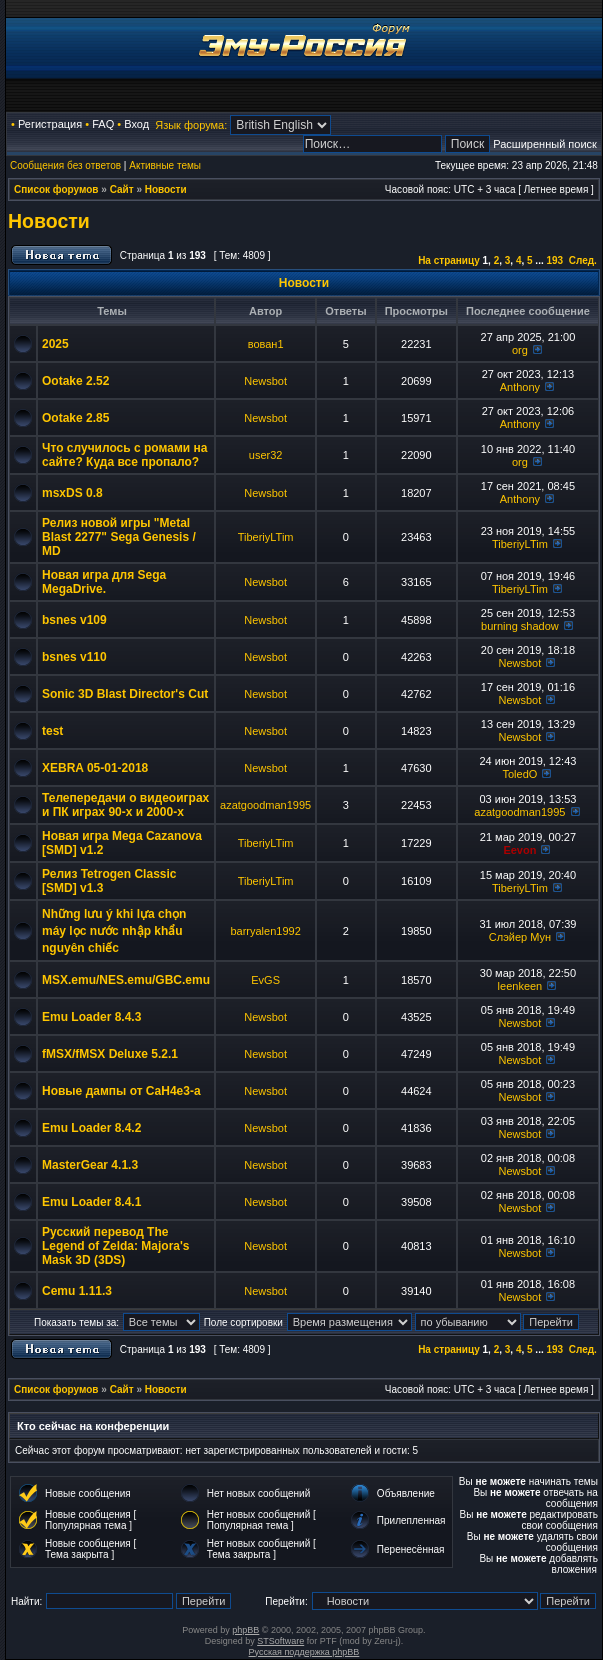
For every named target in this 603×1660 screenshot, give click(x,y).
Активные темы (165, 165)
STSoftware (280, 1641)
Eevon (519, 850)
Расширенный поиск (545, 144)
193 (554, 260)
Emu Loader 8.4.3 (91, 1017)
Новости (166, 189)
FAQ (103, 124)
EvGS (265, 980)
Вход (136, 124)
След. (583, 260)
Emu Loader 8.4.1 (91, 1202)
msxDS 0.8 (72, 493)
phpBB (245, 1630)
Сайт (122, 189)
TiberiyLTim (266, 537)
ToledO (519, 774)
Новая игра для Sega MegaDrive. (104, 582)
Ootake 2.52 (75, 381)
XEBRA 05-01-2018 (95, 768)
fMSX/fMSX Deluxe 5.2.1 (110, 1054)
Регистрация (50, 124)
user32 (266, 455)
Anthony (520, 387)
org (520, 350)
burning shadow (520, 626)
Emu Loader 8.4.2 (91, 1128)
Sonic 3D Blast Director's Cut (125, 694)
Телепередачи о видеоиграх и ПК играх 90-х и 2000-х (125, 805)
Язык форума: (191, 125)
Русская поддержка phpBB (304, 1652)
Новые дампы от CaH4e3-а (121, 1091)
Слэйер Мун (520, 937)
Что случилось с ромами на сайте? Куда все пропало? (124, 455)
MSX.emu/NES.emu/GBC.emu (126, 980)
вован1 (266, 344)
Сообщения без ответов (65, 165)
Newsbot (265, 381)
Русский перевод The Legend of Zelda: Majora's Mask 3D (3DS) (116, 1246)
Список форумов (56, 189)
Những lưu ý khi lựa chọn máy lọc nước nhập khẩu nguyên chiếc (114, 931)
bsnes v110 (74, 657)
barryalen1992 (265, 931)
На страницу (449, 260)
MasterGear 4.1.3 (90, 1165)
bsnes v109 (74, 620)
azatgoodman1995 (265, 805)
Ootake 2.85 (75, 418)
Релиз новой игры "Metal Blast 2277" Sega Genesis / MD (119, 537)
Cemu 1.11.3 (77, 1291)
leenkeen (520, 986)
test (52, 731)
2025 (55, 344)
